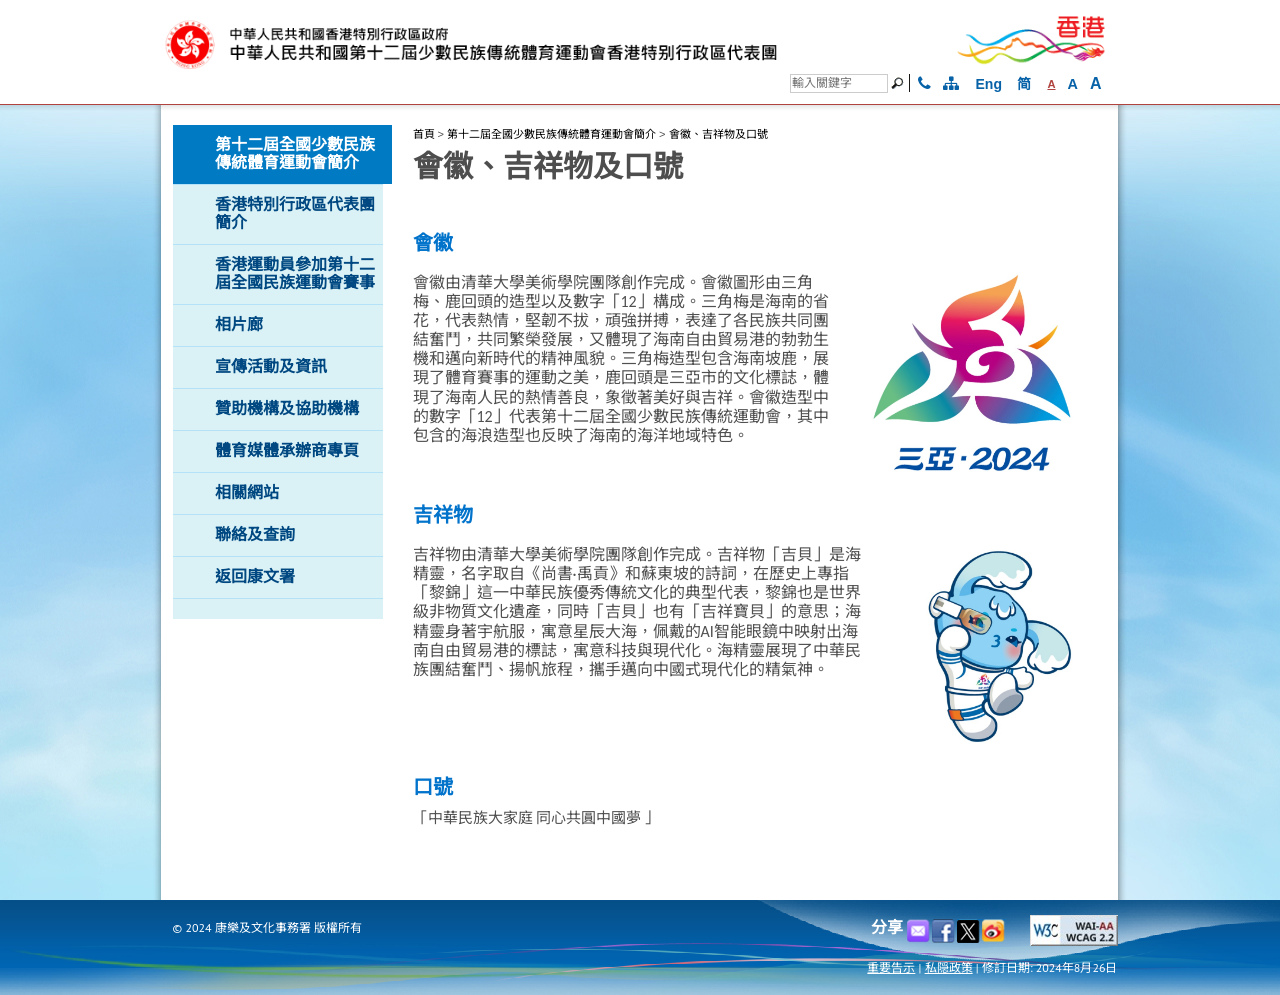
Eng (989, 84)
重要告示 (891, 967)
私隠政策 (949, 967)
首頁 (424, 134)
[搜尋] (839, 83)
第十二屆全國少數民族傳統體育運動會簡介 (551, 134)
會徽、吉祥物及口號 (718, 134)
